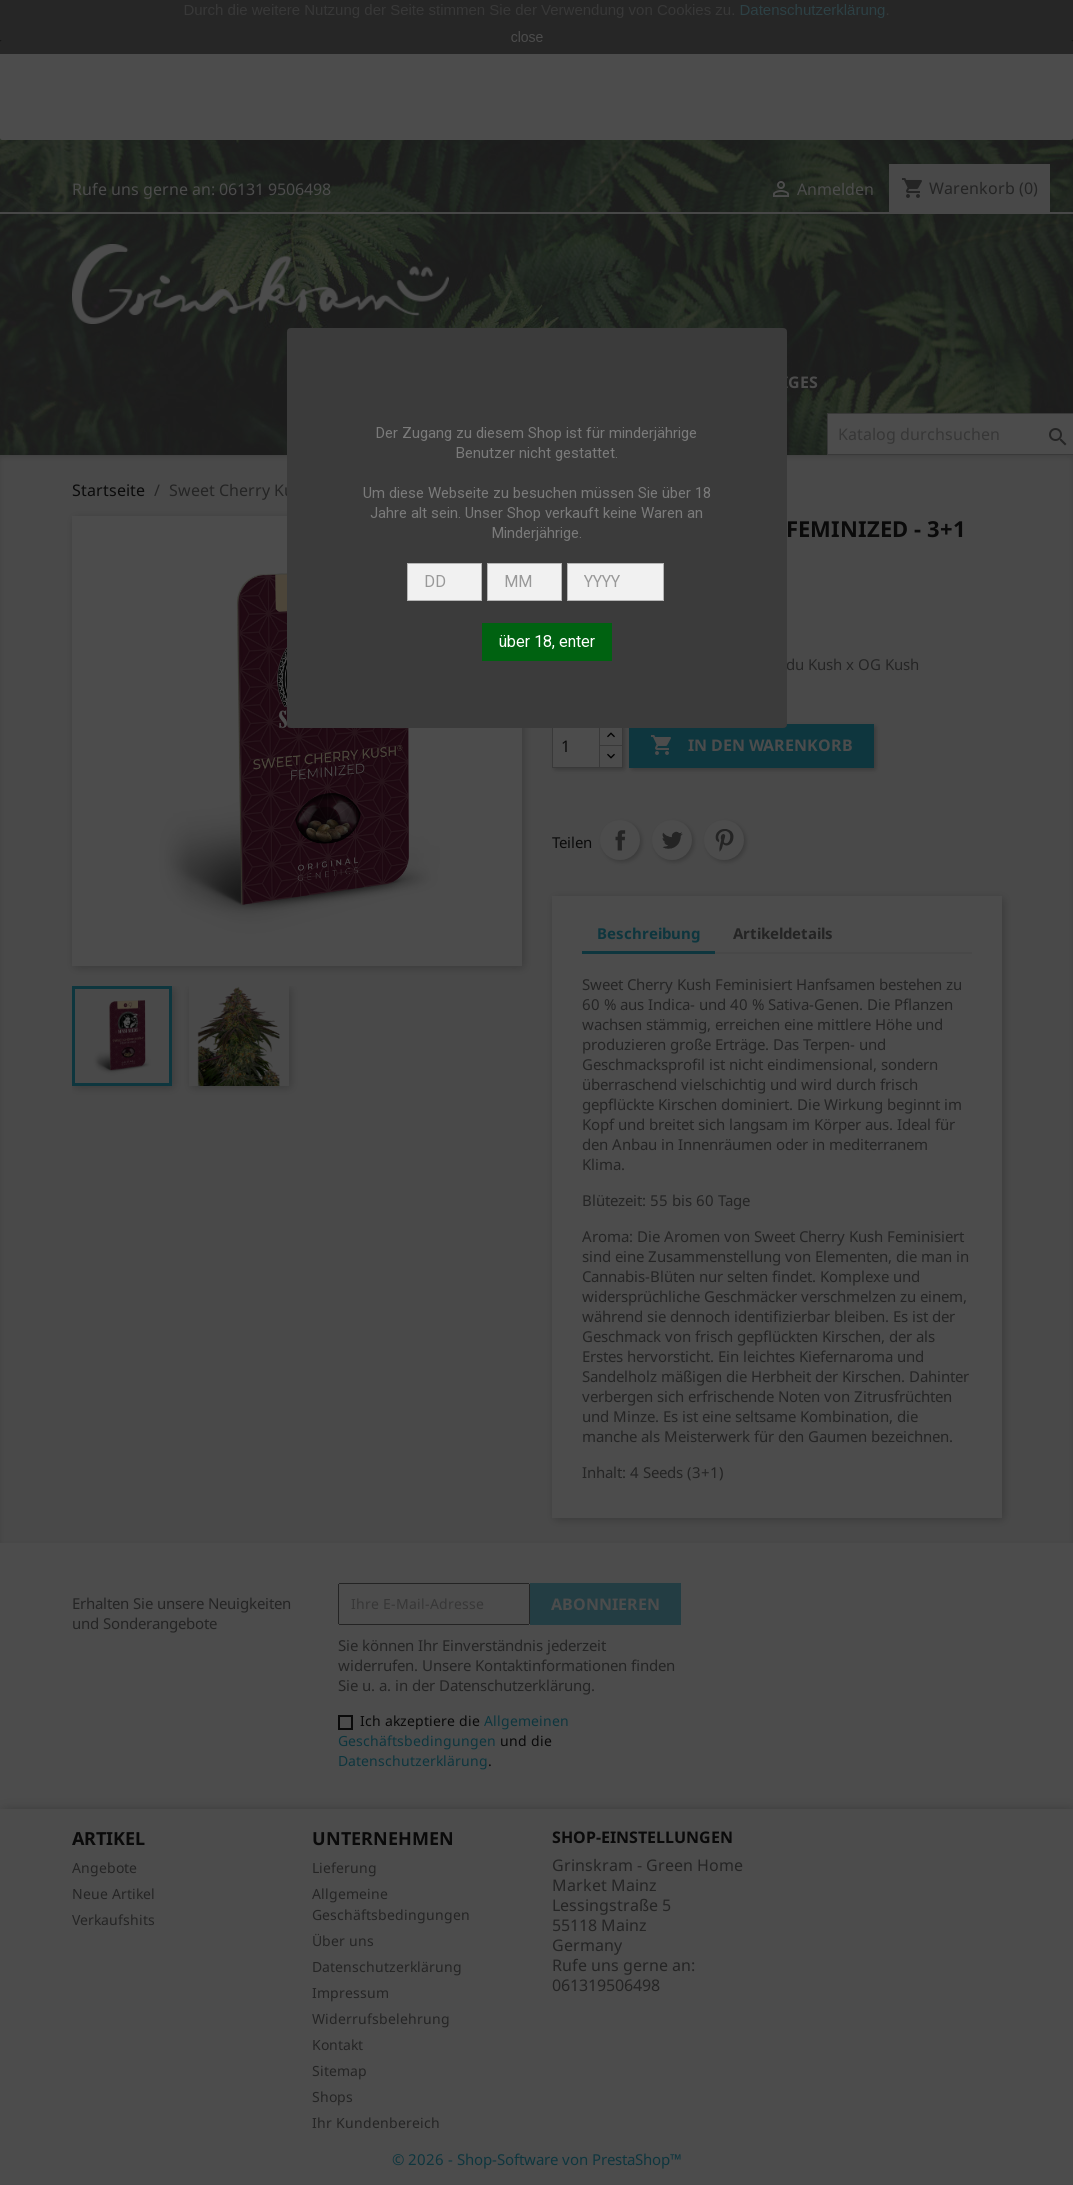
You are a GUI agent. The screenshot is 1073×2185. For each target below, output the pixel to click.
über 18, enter (547, 641)
